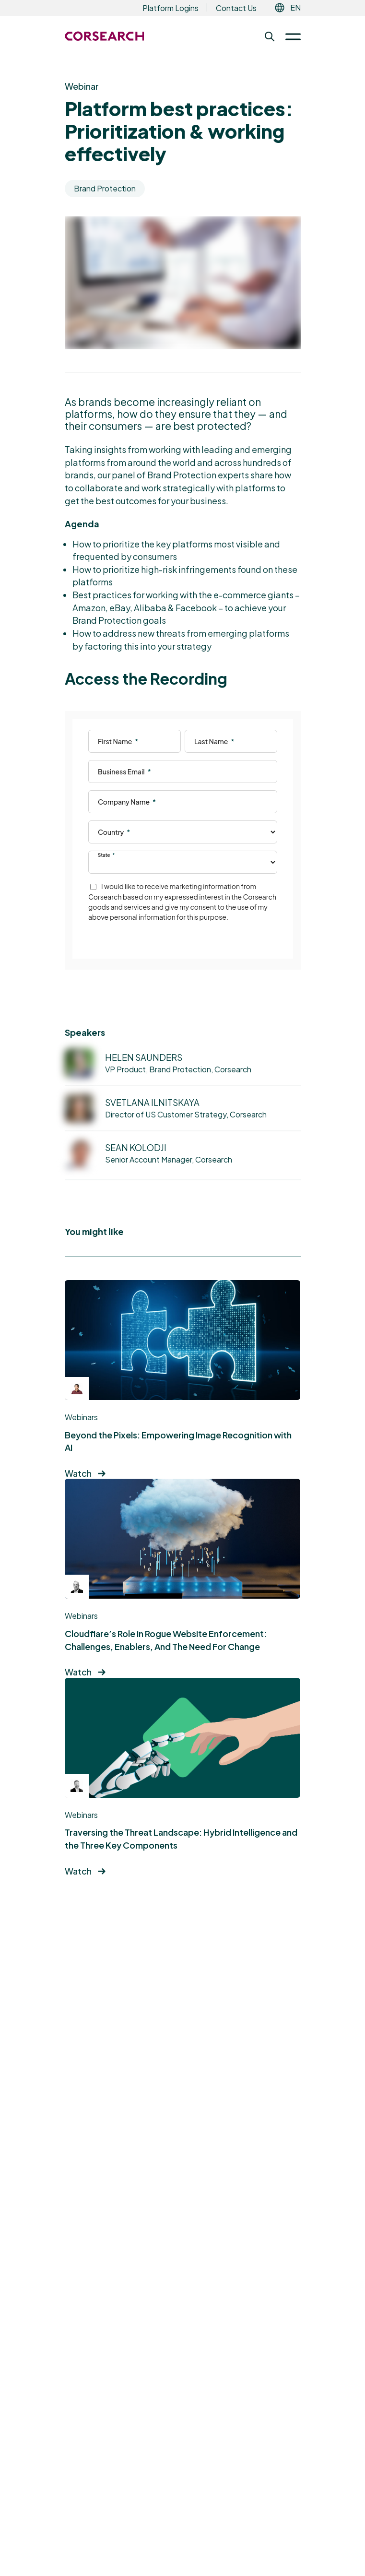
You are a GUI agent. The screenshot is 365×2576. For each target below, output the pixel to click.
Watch (78, 1473)
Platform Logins (170, 8)
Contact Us (236, 8)
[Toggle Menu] (289, 36)
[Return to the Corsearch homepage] (104, 36)
